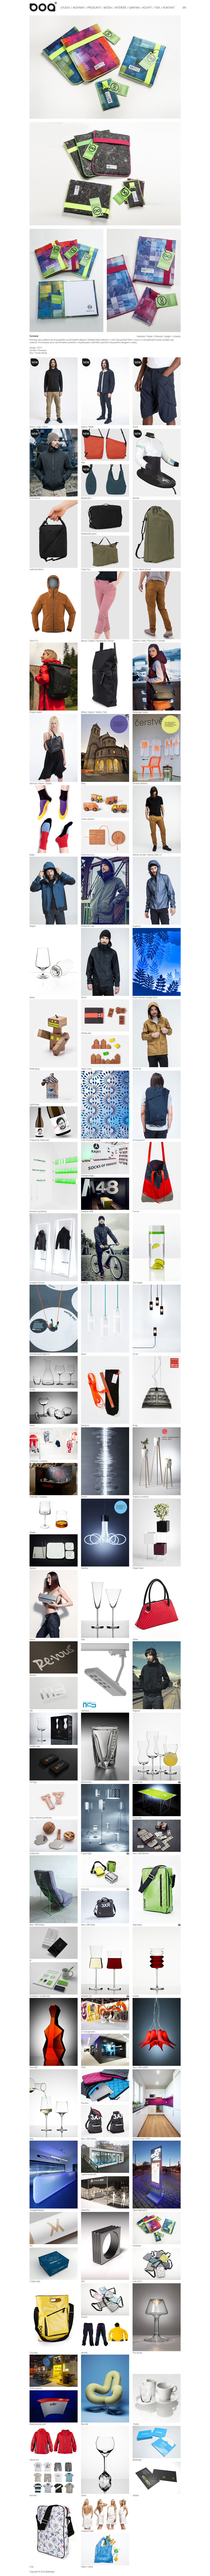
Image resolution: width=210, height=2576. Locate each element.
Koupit (147, 7)
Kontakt (169, 7)
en (184, 7)
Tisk (157, 7)
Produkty (94, 7)
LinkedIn (177, 336)
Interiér (120, 7)
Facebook (141, 336)
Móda (108, 7)
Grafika (134, 7)
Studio (65, 7)
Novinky (78, 7)
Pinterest (159, 336)
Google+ (167, 336)
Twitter (150, 336)
